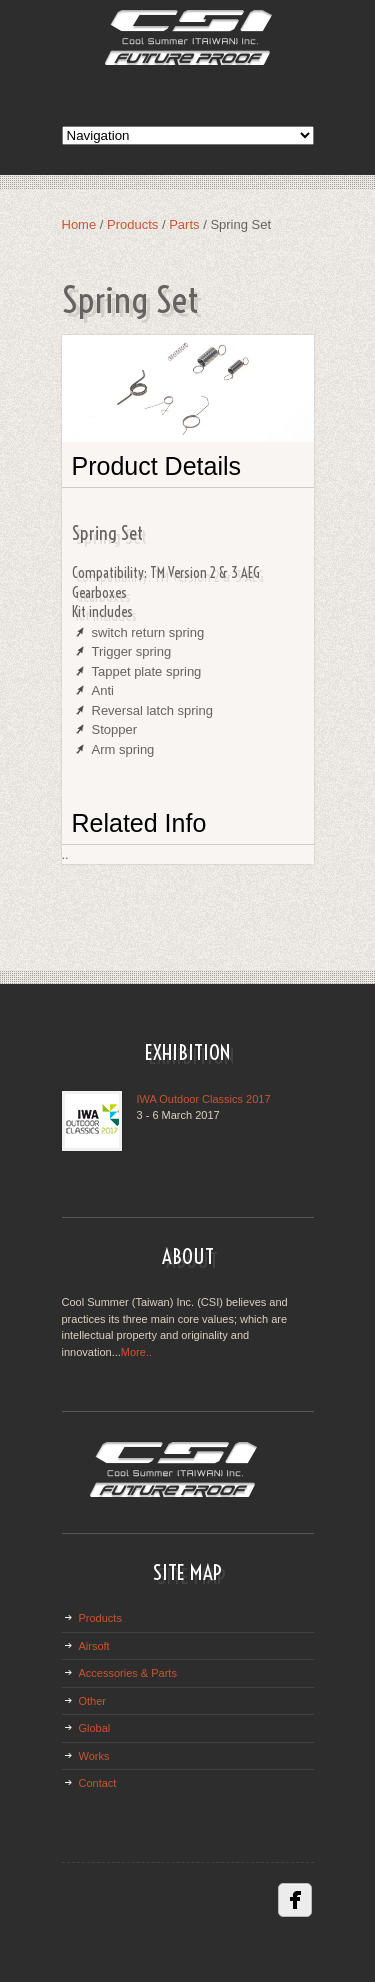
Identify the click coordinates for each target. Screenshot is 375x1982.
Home (79, 224)
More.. (136, 1352)
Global (95, 1728)
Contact (98, 1783)
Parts (186, 224)
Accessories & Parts (128, 1673)
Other (93, 1701)
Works (94, 1756)
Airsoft (94, 1646)
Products (132, 224)
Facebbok (295, 1900)
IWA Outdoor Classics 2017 (204, 1099)
